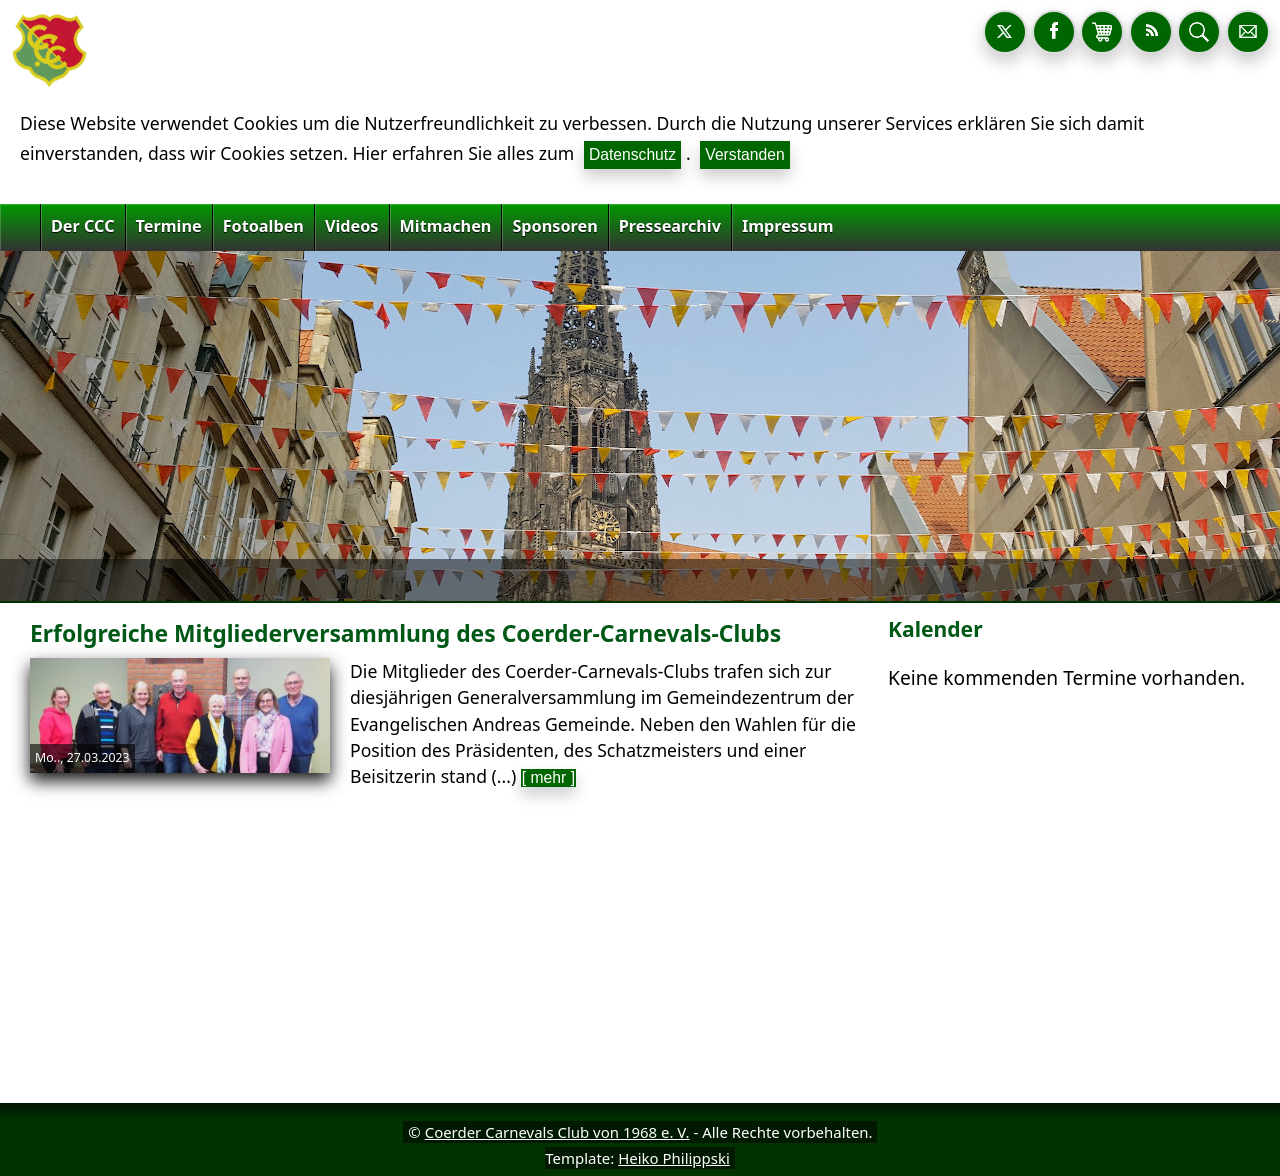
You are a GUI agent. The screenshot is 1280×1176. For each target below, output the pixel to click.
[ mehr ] (548, 777)
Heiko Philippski (674, 1158)
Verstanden (744, 154)
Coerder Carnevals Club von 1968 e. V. (557, 1132)
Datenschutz (632, 154)
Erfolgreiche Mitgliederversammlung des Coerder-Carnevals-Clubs (405, 633)
